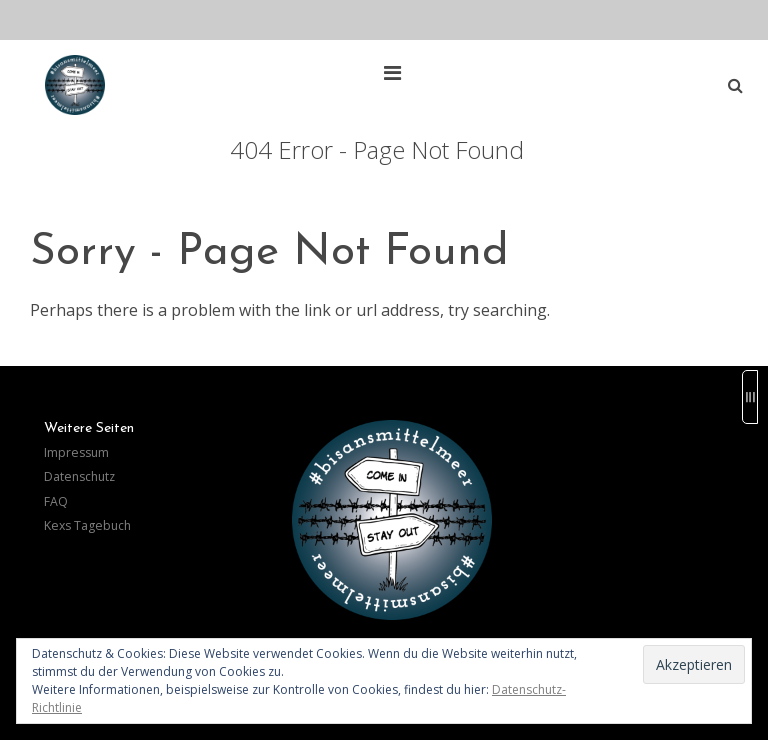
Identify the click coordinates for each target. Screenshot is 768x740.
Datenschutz (79, 476)
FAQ (56, 501)
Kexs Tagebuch (87, 525)
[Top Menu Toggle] (397, 73)
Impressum (76, 452)
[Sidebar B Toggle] (750, 397)
